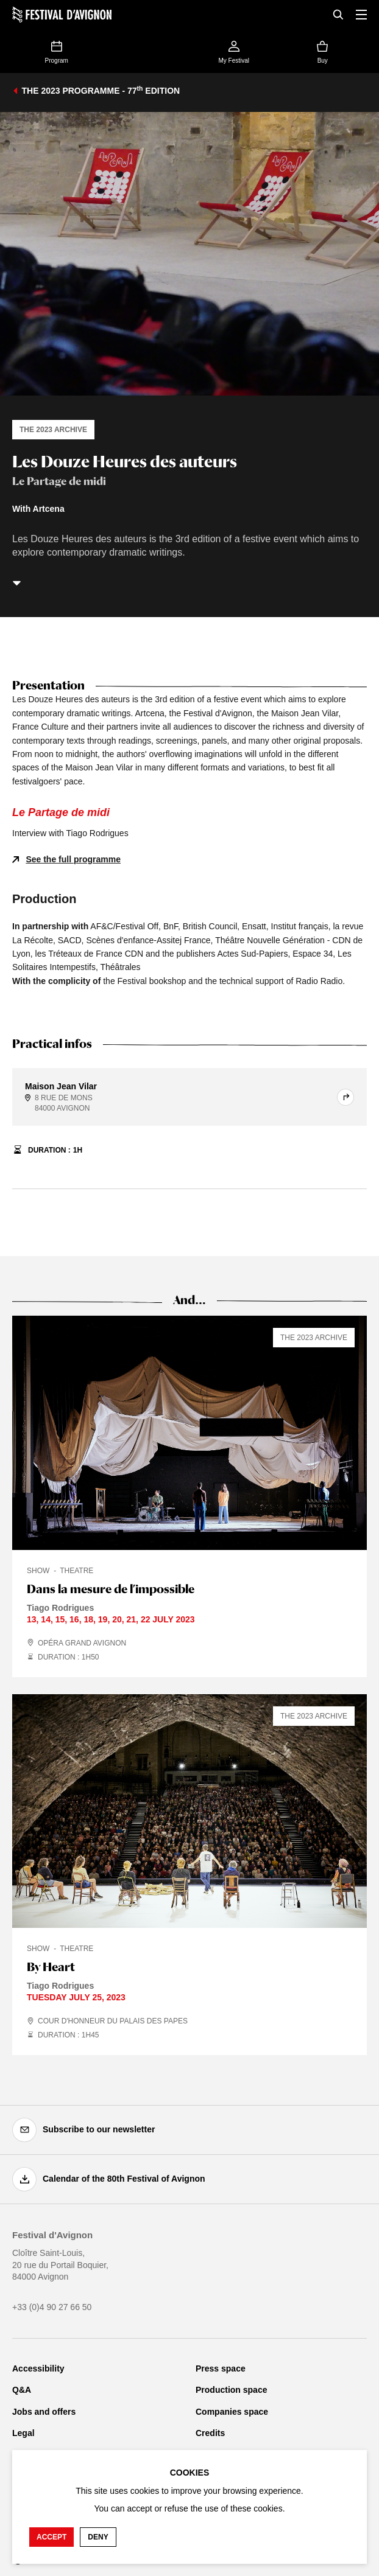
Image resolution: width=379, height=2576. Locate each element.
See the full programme (73, 859)
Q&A (21, 2390)
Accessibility (38, 2368)
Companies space (232, 2412)
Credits (210, 2433)
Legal (23, 2433)
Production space (231, 2390)
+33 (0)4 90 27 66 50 (51, 2307)
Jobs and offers (44, 2412)
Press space (221, 2368)
